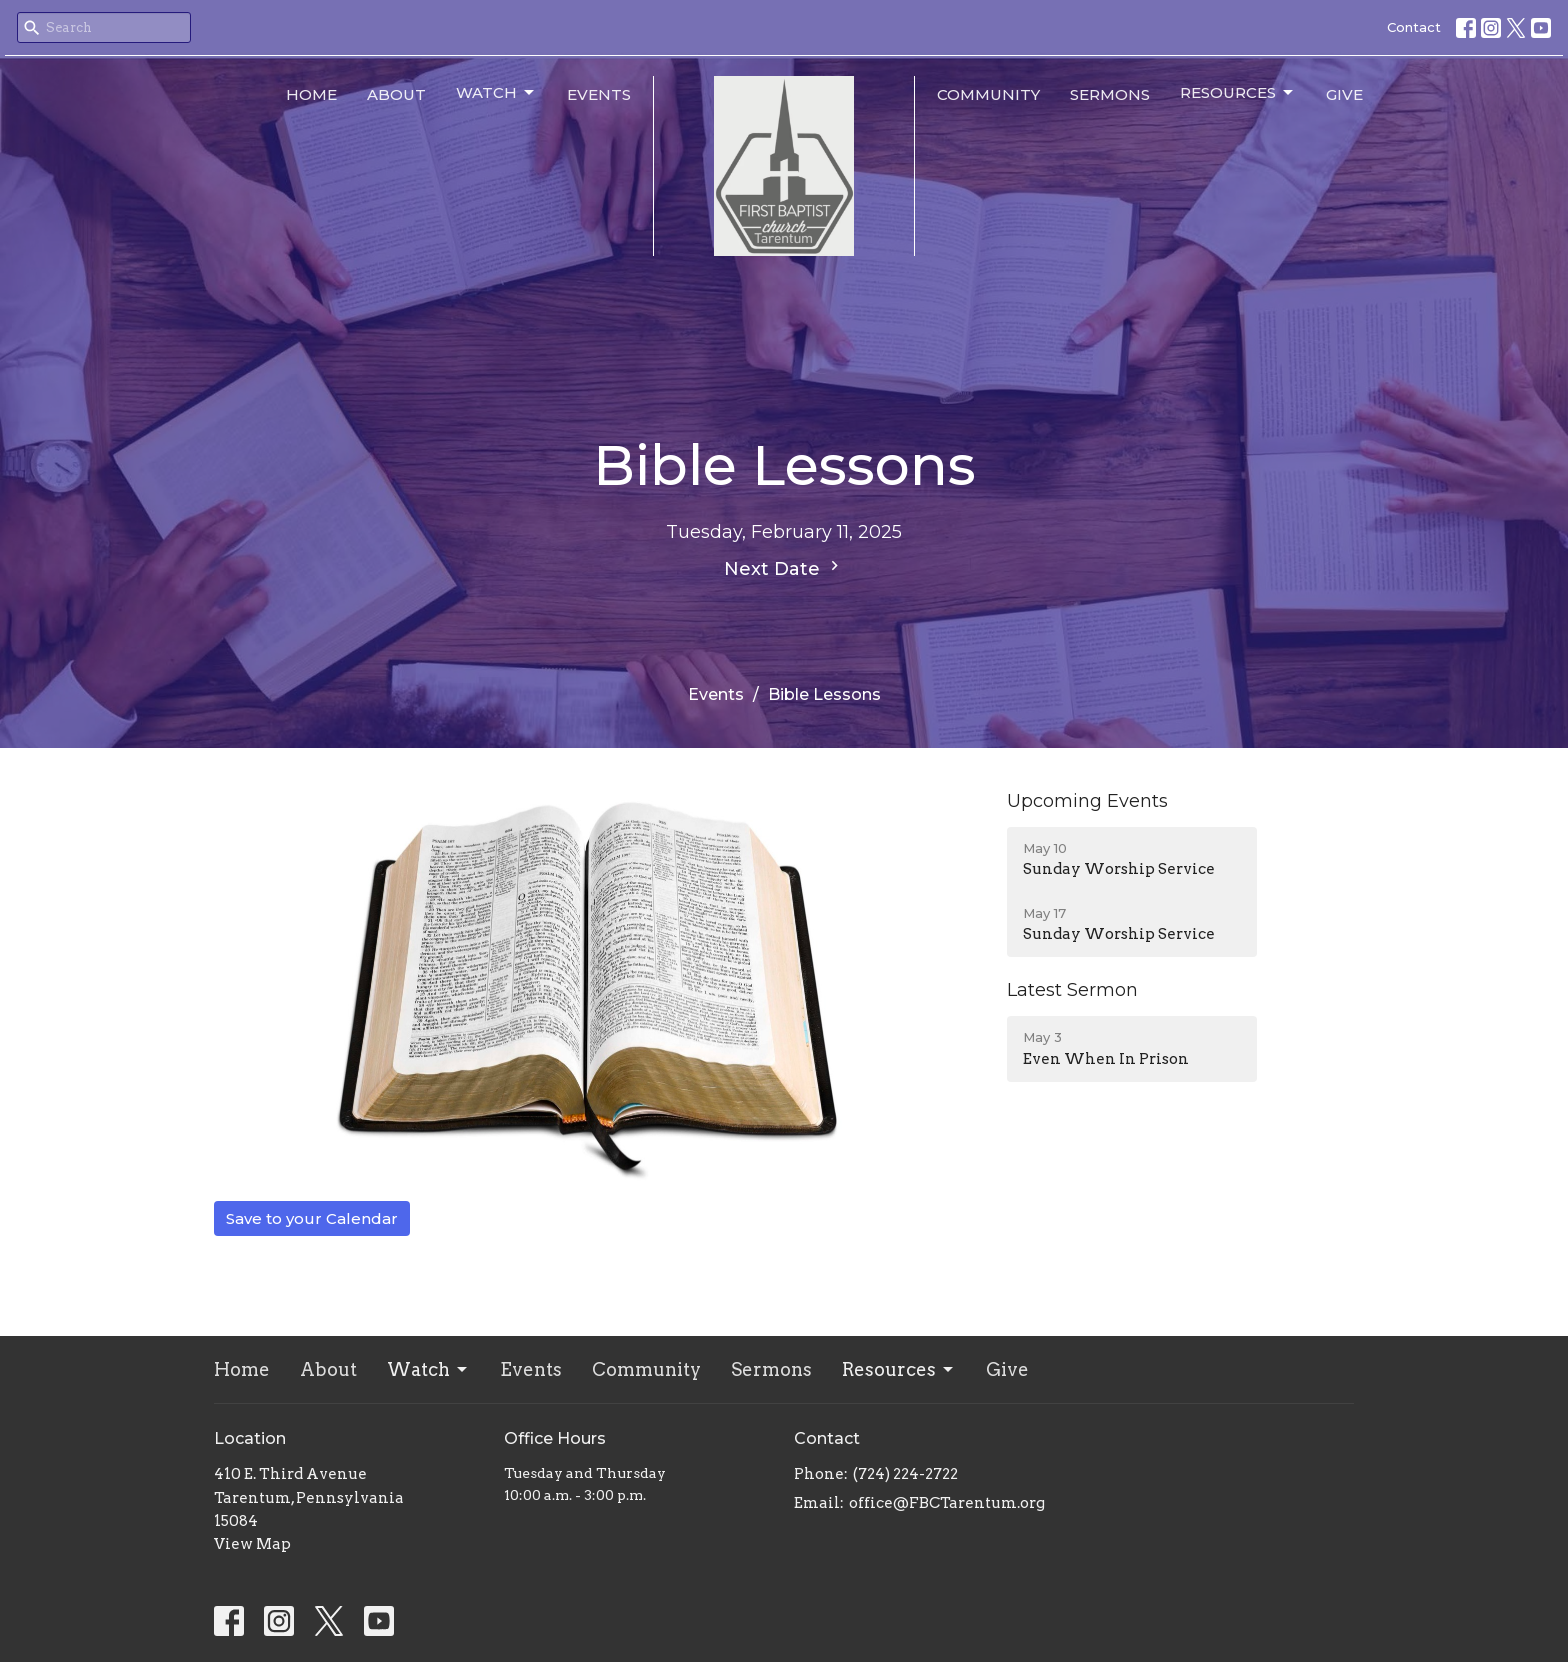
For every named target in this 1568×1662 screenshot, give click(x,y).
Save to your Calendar (312, 1218)
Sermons (1110, 94)
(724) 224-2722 (905, 1474)
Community (988, 94)
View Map (252, 1544)
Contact (1414, 27)
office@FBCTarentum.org (947, 1503)
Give (1344, 94)
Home (311, 94)
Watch (496, 93)
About (396, 94)
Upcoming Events (1087, 801)
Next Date (784, 568)
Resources (1238, 93)
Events (599, 94)
